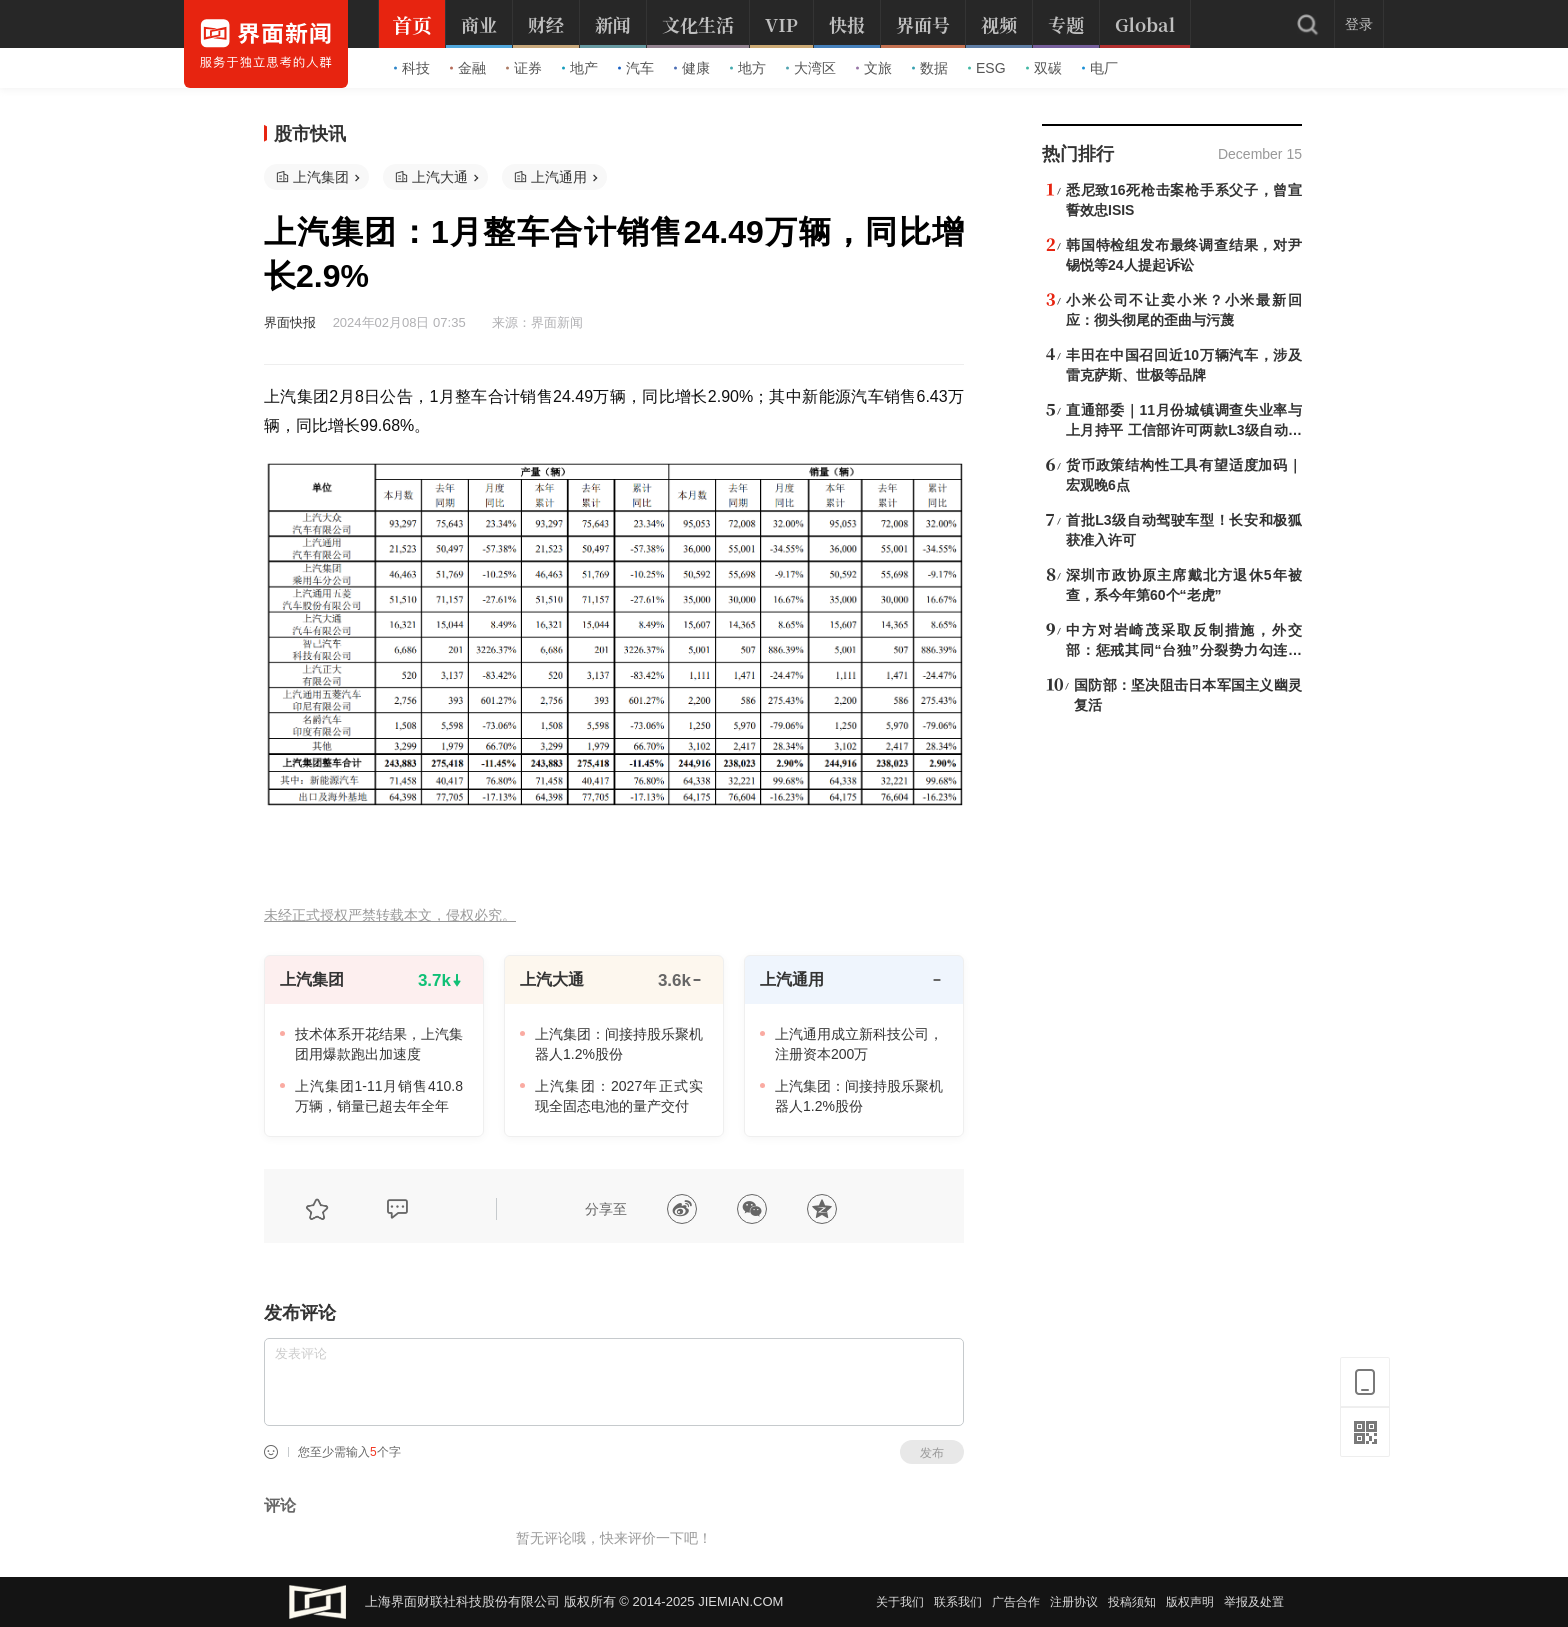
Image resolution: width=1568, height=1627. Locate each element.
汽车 (636, 68)
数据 (930, 68)
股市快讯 (310, 134)
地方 (748, 68)
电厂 (1100, 68)
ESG (987, 68)
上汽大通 (440, 177)
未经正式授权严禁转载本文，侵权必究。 (390, 915)
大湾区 (811, 68)
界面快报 (290, 322)
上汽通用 (559, 177)
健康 (692, 68)
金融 (468, 68)
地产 (580, 68)
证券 (524, 68)
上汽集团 (321, 177)
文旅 (874, 68)
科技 (412, 68)
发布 (932, 1453)
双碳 (1044, 68)
